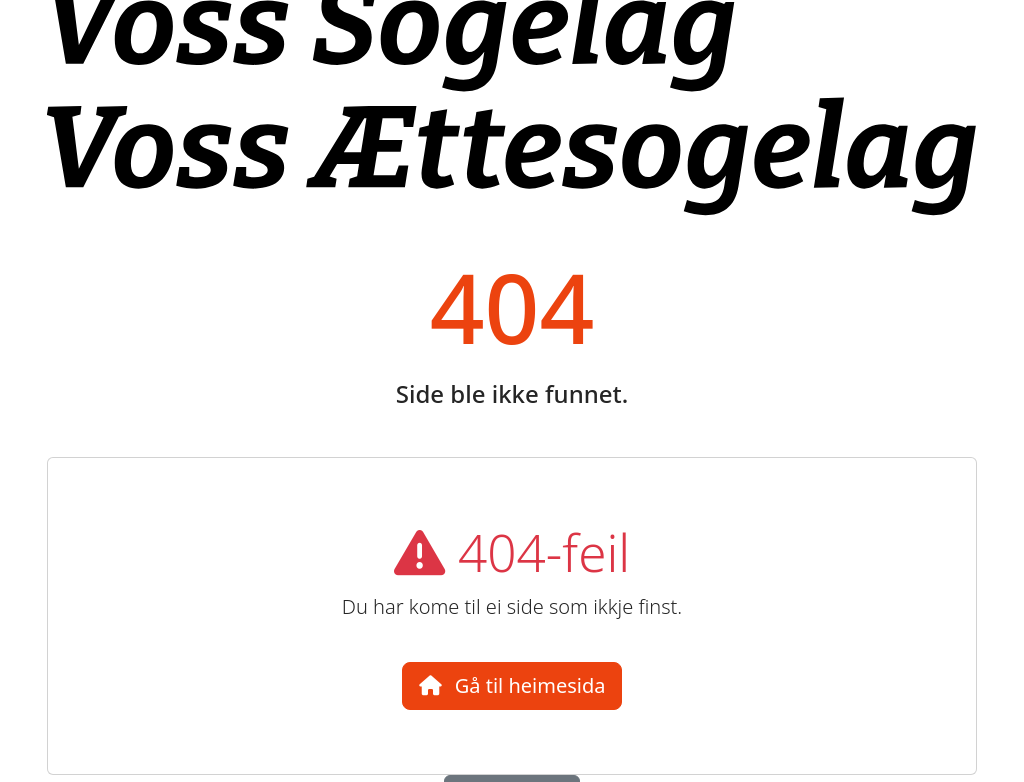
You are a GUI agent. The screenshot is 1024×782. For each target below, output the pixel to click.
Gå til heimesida (512, 685)
